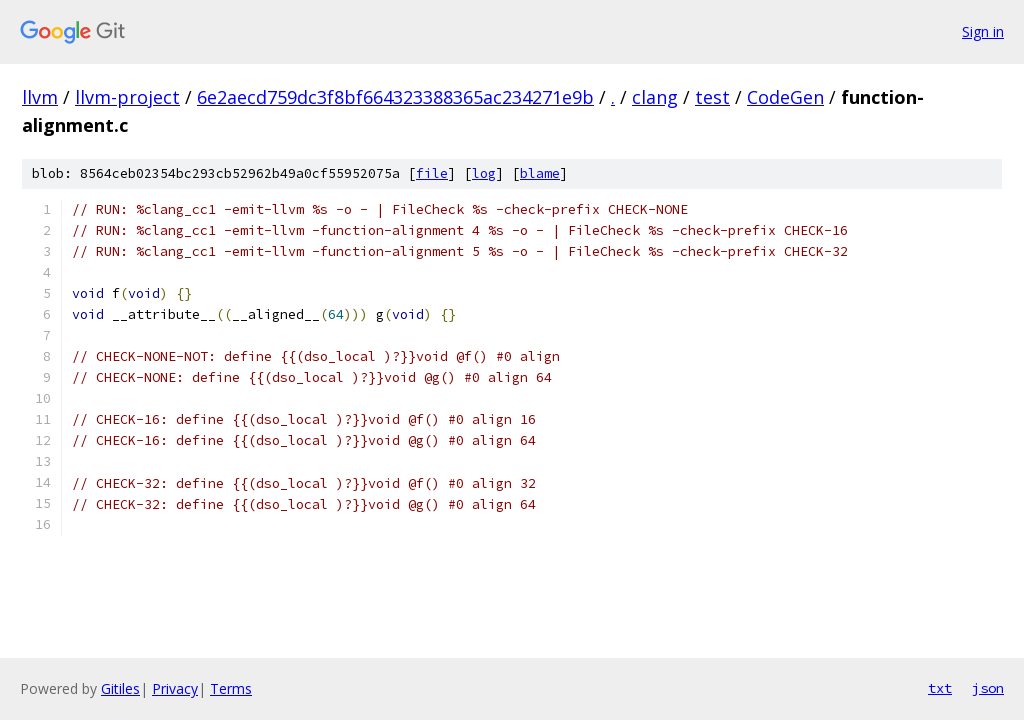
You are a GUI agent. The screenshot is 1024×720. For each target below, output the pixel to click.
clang (655, 97)
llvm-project (127, 97)
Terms (231, 688)
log (484, 173)
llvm (40, 97)
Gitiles (120, 688)
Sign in (983, 31)
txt (940, 688)
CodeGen (785, 97)
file (432, 173)
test (712, 97)
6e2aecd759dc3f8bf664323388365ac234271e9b (395, 97)
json (988, 688)
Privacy (175, 688)
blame (540, 173)
